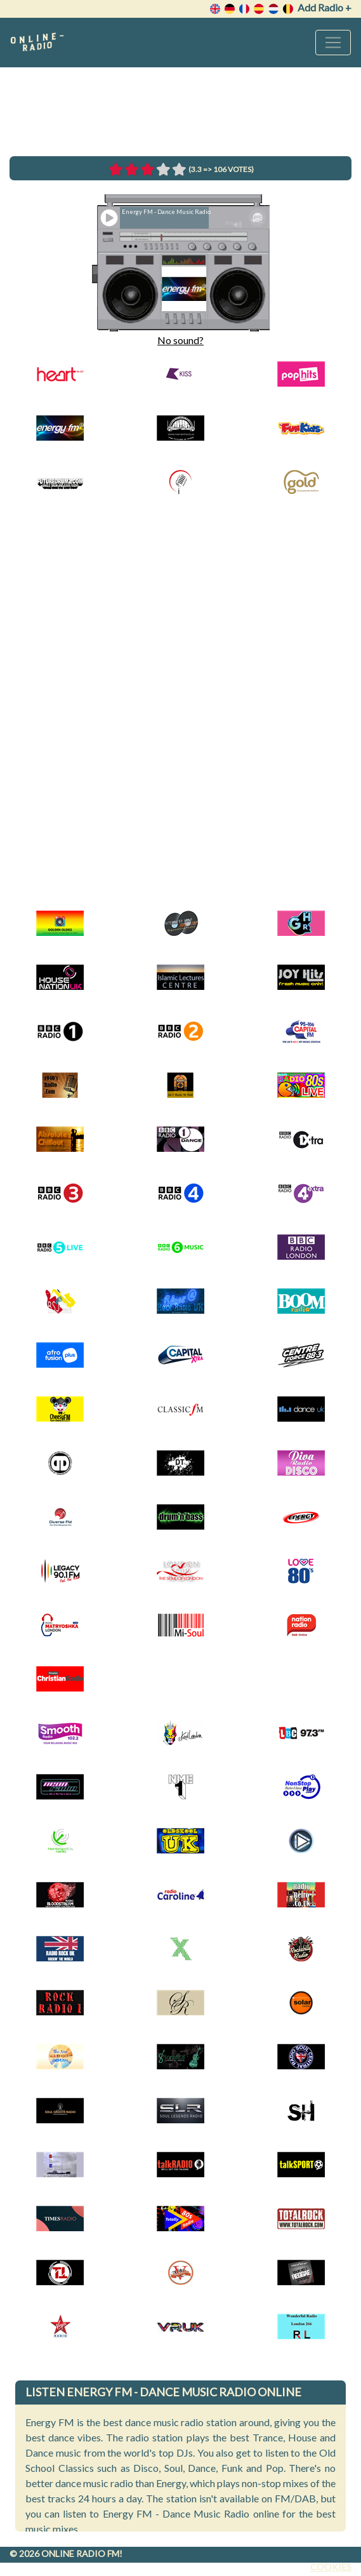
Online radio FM (80, 2553)
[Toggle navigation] (333, 42)
